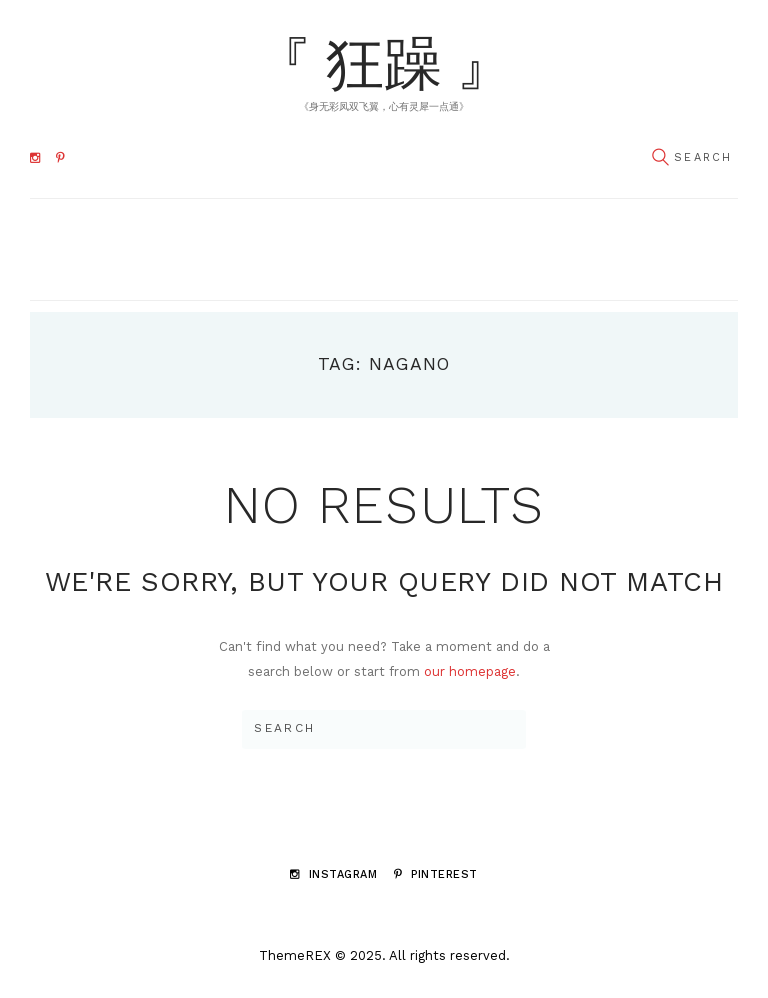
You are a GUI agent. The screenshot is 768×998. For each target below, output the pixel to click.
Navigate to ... (373, 248)
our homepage (470, 671)
